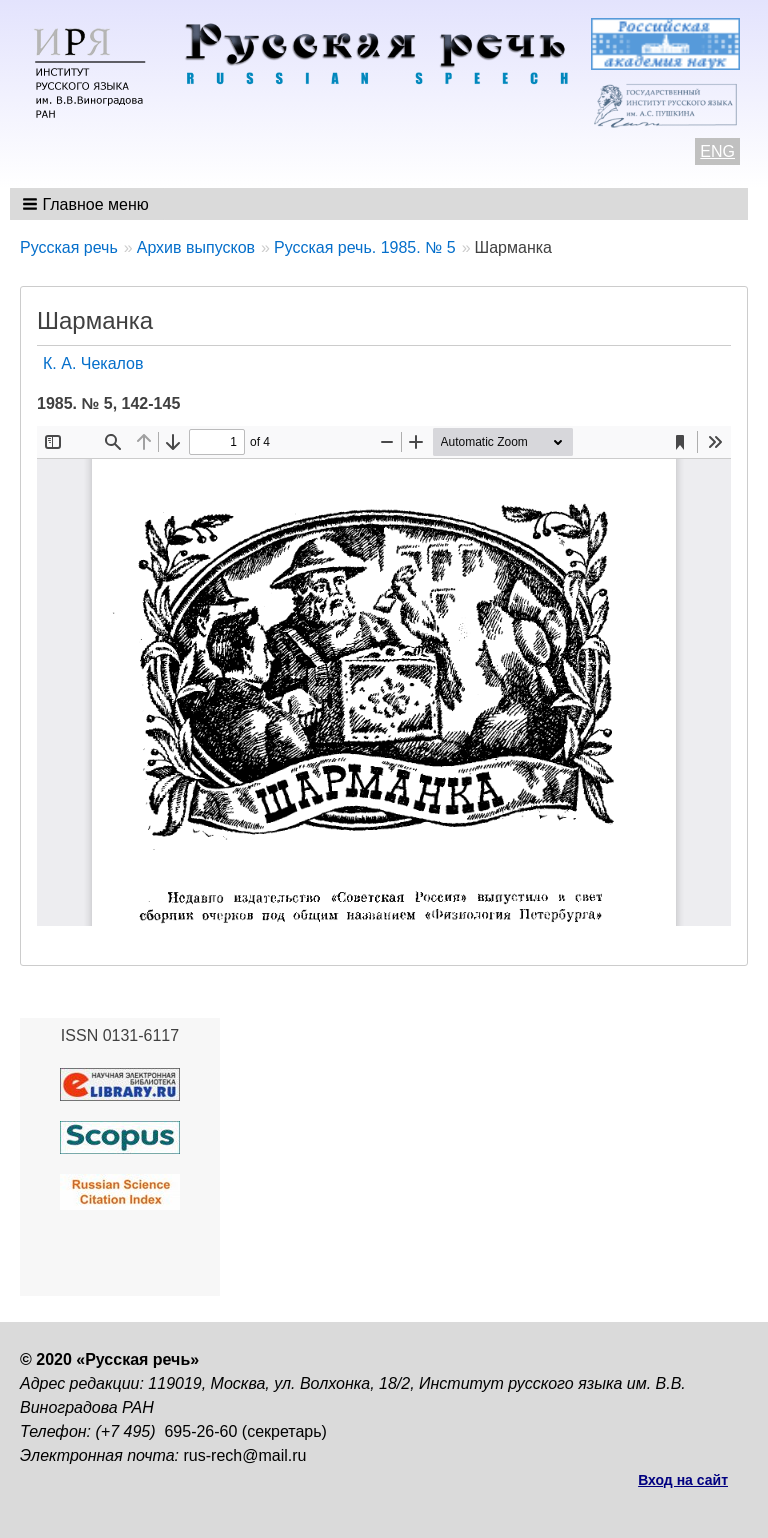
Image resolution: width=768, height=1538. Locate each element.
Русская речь (69, 247)
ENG (717, 151)
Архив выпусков (196, 247)
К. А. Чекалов (93, 363)
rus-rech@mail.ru (245, 1455)
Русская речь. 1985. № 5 (365, 247)
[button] (87, 204)
